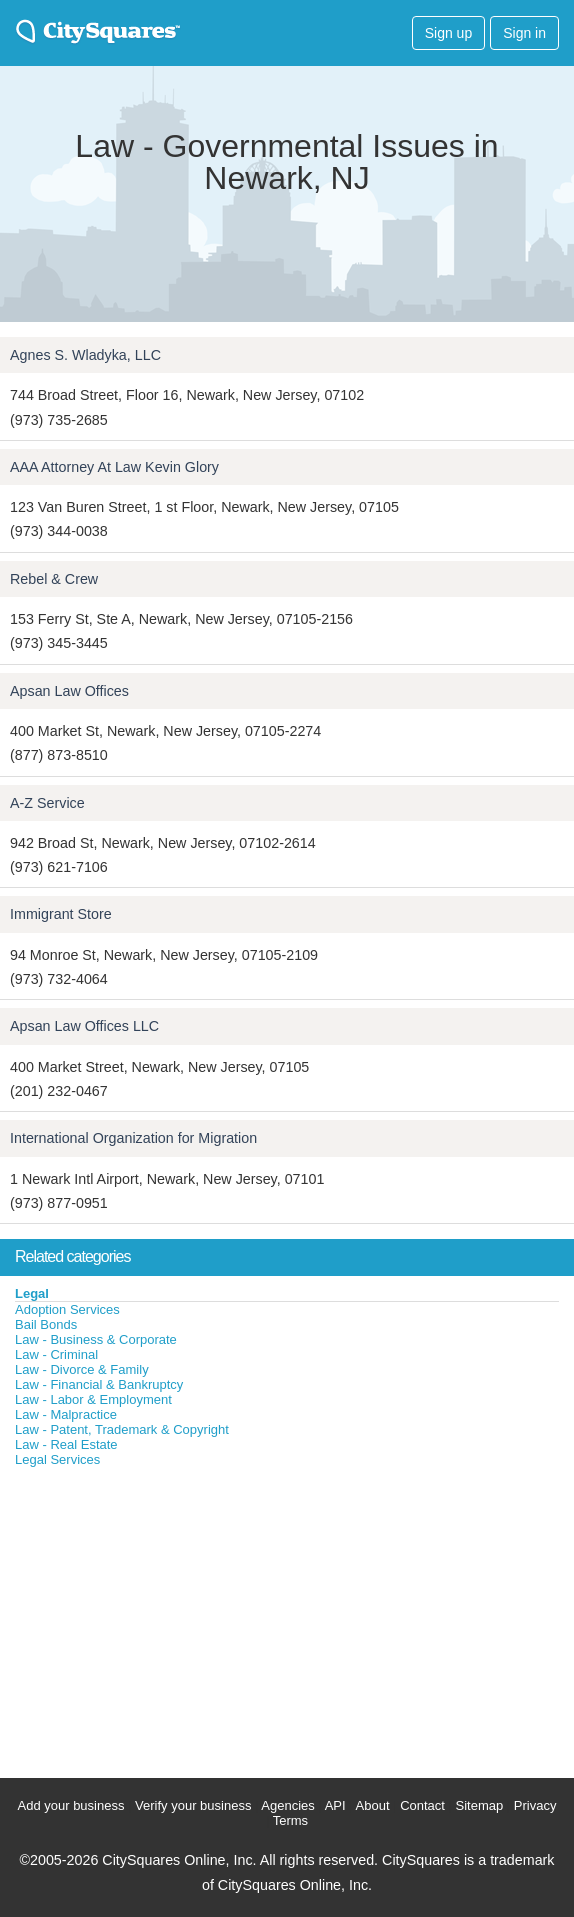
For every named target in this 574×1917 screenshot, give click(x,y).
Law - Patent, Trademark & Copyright (122, 1429)
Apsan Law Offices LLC (84, 1026)
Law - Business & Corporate (96, 1339)
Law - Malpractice (66, 1414)
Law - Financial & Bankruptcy (99, 1384)
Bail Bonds (46, 1324)
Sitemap (480, 1805)
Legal (32, 1293)
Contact (422, 1805)
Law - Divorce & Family (82, 1369)
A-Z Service (47, 803)
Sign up (448, 33)
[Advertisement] (150, 1618)
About (373, 1805)
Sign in (524, 33)
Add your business (71, 1805)
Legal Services (57, 1459)
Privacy (535, 1805)
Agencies (287, 1805)
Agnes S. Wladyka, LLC (85, 355)
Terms (290, 1820)
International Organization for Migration (133, 1138)
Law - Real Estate (66, 1444)
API (335, 1805)
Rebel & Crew (54, 579)
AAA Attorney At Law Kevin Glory (114, 467)
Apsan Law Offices (69, 691)
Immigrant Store (61, 914)
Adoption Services (67, 1309)
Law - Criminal (56, 1354)
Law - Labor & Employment (93, 1399)
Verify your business (193, 1805)
